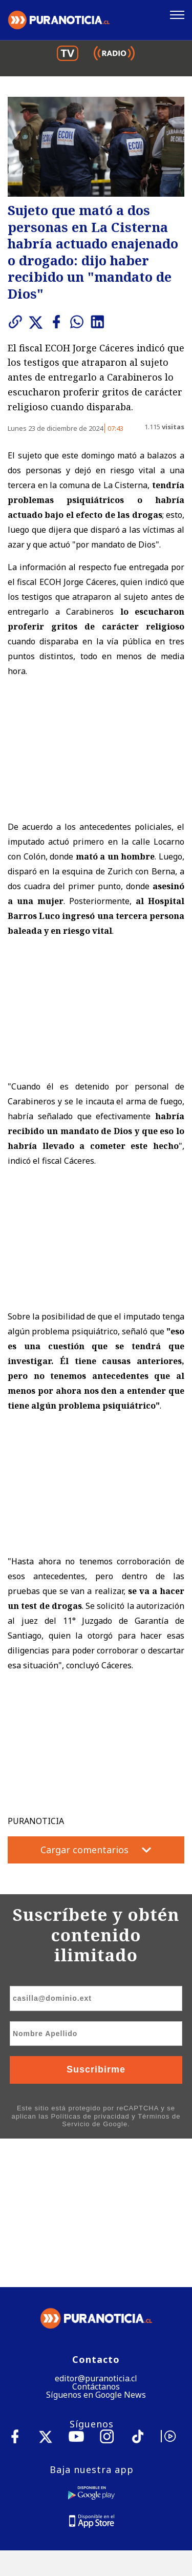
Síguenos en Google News (96, 2247)
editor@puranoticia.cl (96, 2230)
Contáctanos (96, 2238)
